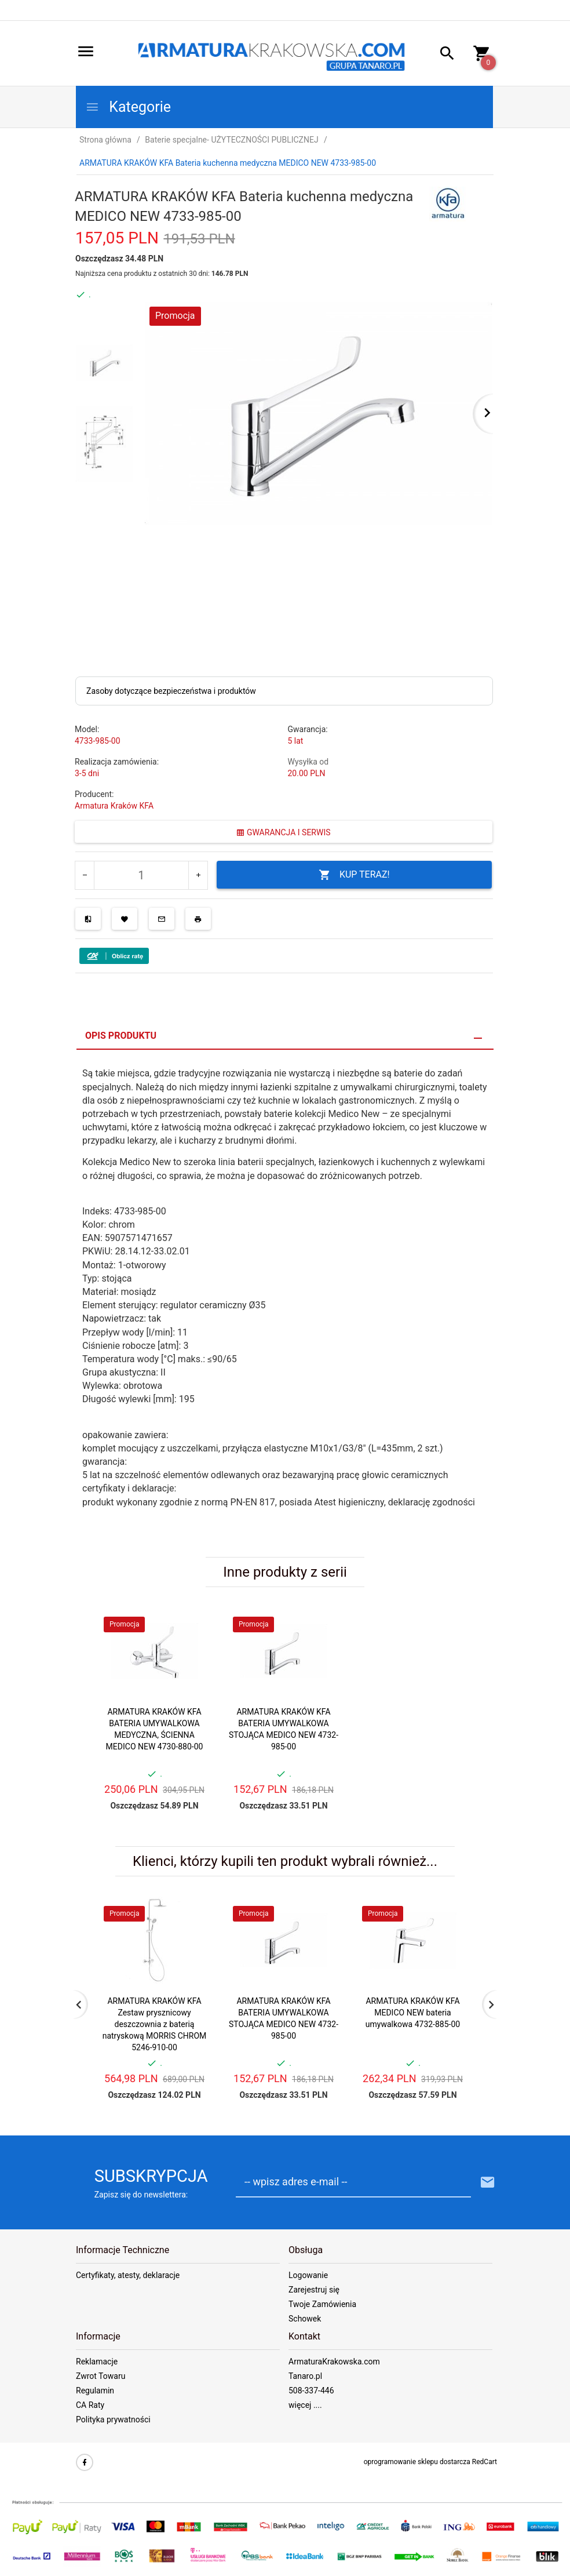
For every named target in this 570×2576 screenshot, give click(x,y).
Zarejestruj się (313, 2289)
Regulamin (95, 2390)
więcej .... (305, 2405)
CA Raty (90, 2405)
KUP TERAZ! (354, 875)
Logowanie (308, 2275)
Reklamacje (97, 2361)
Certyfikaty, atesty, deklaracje (128, 2275)
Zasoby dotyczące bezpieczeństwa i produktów (171, 691)
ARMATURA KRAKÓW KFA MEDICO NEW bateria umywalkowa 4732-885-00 (413, 2012)
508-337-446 (311, 2390)
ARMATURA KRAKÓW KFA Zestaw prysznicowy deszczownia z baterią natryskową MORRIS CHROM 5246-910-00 (155, 2024)
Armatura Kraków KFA (114, 805)
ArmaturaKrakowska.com (334, 2361)
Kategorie (128, 107)
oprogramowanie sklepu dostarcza (417, 2462)
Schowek (304, 2318)
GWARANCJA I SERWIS (283, 832)
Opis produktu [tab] (120, 1035)
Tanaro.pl (305, 2376)
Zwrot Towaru (100, 2376)
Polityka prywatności (113, 2419)
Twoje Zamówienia (322, 2304)
